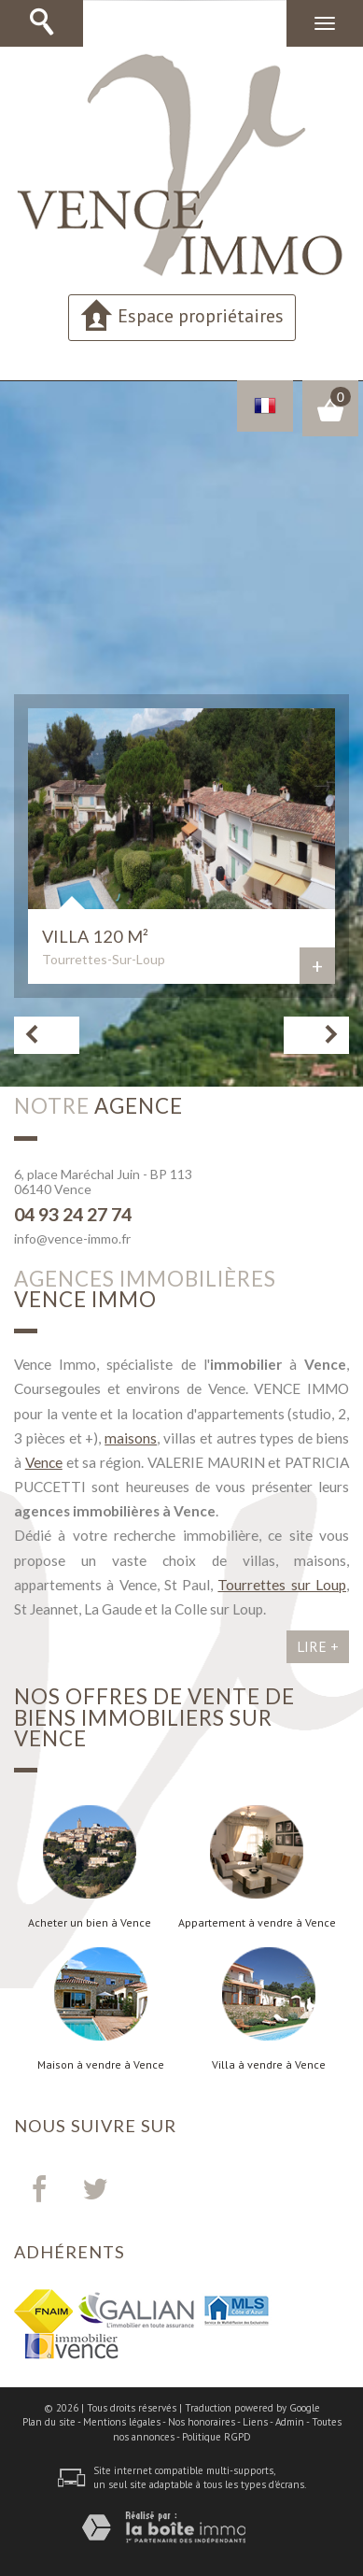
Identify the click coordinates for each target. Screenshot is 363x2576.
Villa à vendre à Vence (269, 2065)
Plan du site (49, 2421)
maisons (131, 1438)
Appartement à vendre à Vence (257, 1922)
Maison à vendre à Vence (100, 2065)
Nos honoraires (201, 2421)
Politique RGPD (216, 2436)
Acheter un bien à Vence (89, 1922)
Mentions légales (122, 2421)
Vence (44, 1462)
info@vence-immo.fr (72, 1238)
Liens (255, 2421)
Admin (289, 2421)
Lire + (318, 1646)
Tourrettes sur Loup (281, 1584)
